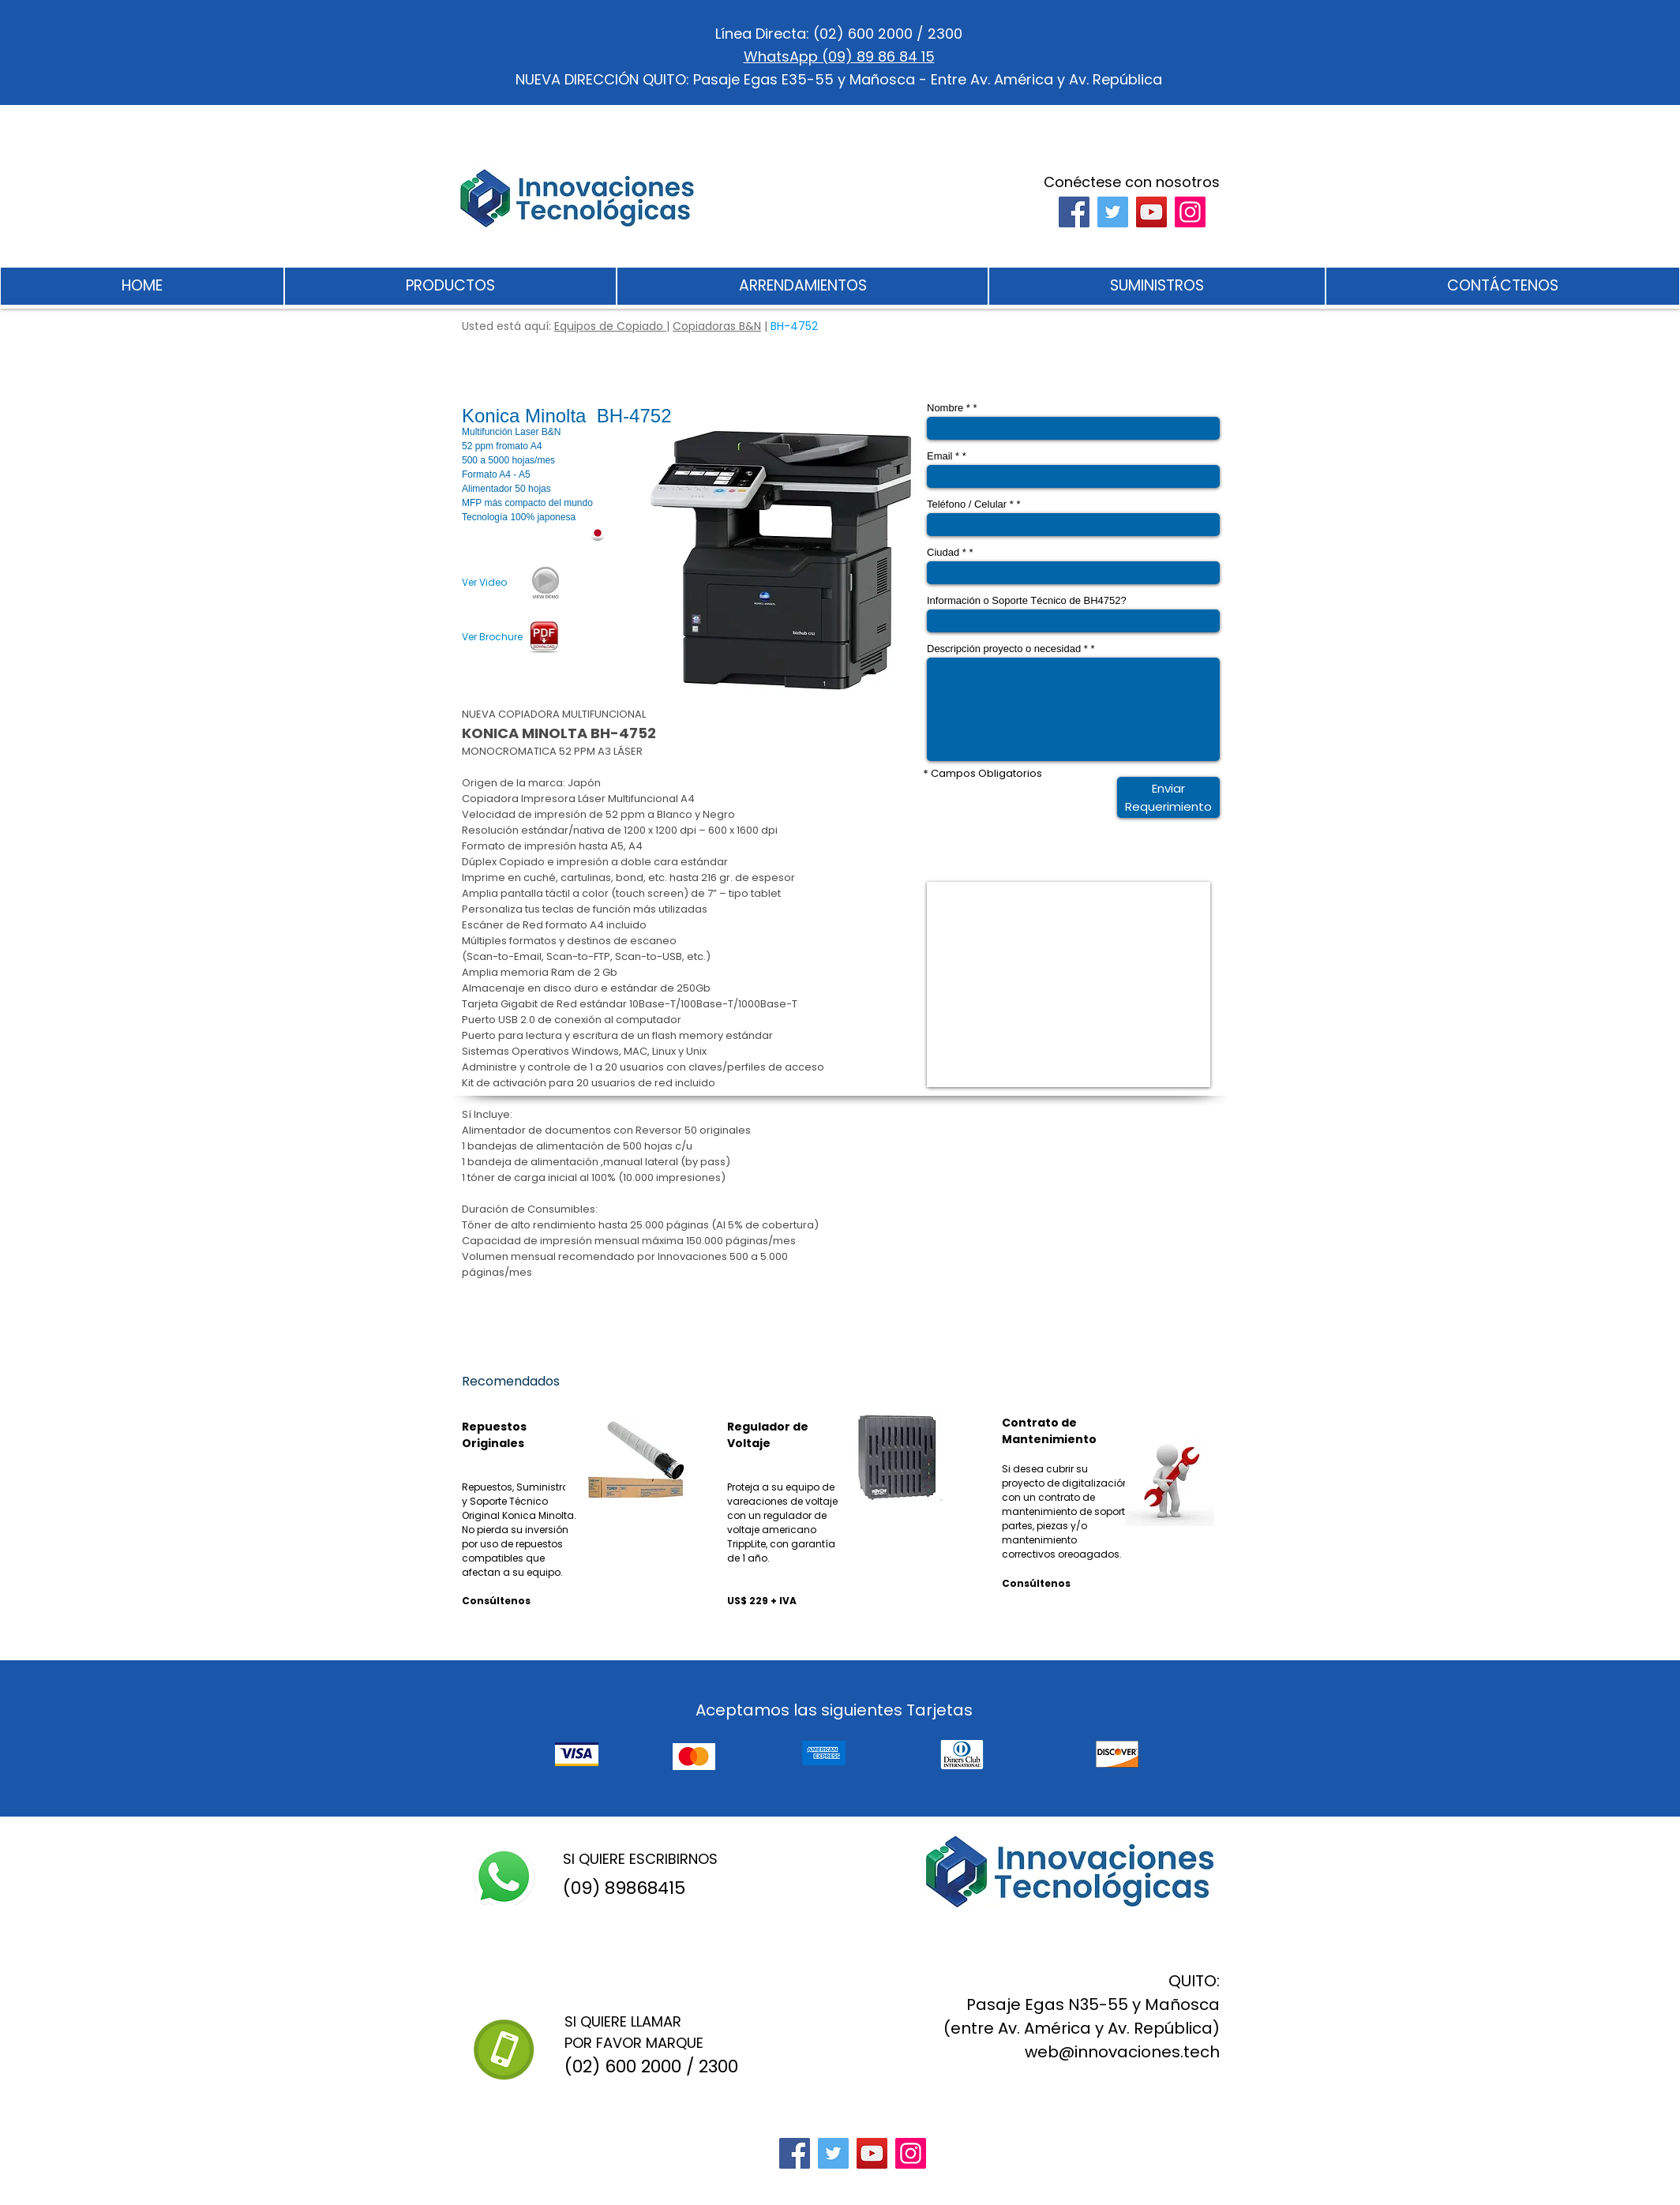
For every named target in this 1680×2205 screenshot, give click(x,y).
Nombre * (948, 408)
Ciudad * (946, 552)
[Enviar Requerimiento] (1168, 797)
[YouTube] (1151, 212)
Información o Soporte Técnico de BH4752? (1027, 600)
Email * (943, 456)
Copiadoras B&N (717, 326)
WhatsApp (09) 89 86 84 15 (839, 56)
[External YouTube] (1068, 984)
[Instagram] (1190, 212)
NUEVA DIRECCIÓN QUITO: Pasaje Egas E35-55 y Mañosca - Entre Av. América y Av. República (839, 79)
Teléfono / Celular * (970, 504)
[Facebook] (1074, 212)
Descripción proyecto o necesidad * (1007, 648)
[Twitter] (1112, 212)
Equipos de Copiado (610, 326)
